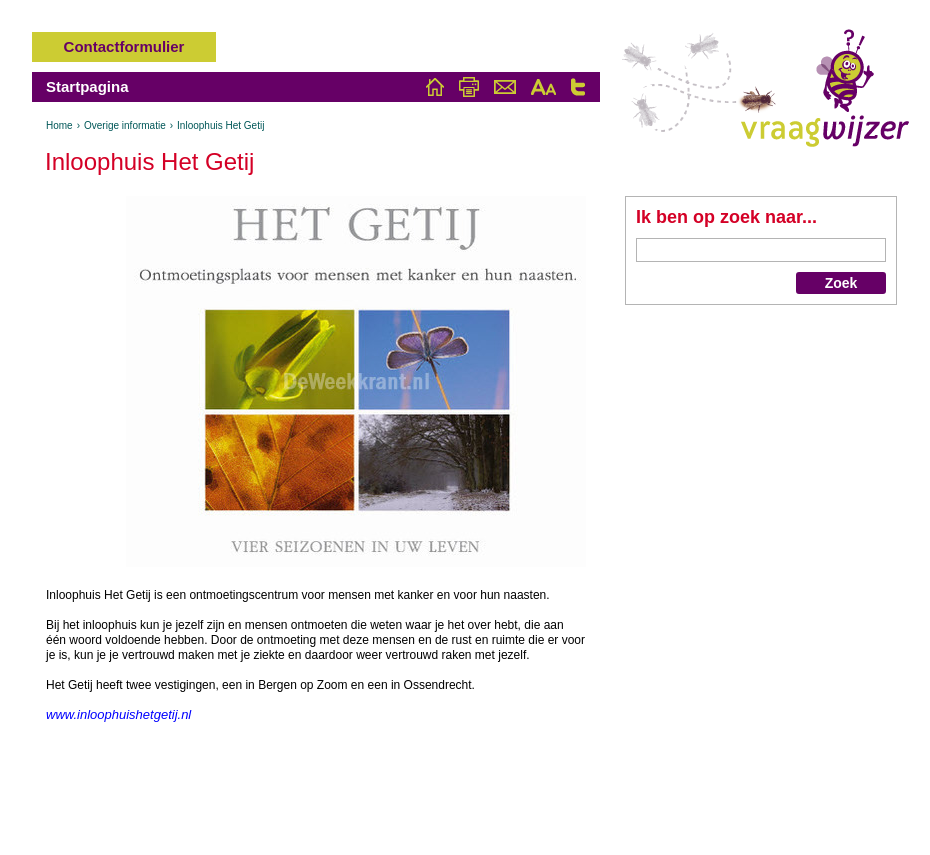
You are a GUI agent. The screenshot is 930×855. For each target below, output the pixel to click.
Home (59, 125)
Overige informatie (125, 125)
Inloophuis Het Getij (220, 125)
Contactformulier (124, 46)
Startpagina (87, 86)
